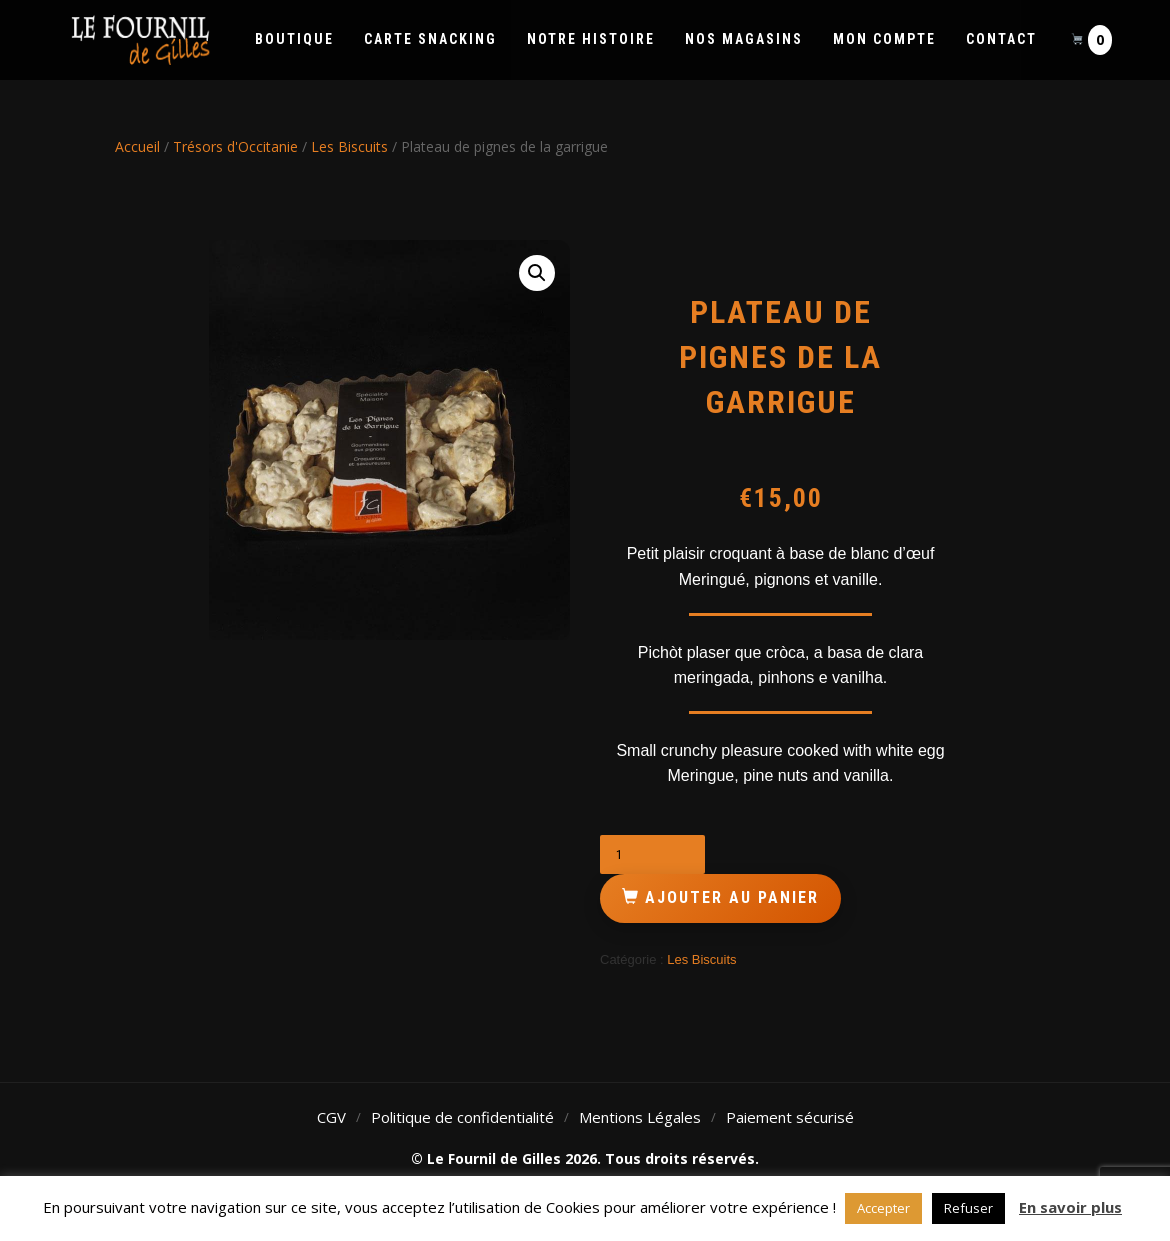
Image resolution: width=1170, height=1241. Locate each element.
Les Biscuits (349, 146)
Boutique (294, 39)
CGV (331, 1117)
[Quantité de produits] (652, 854)
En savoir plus (1070, 1207)
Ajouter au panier (732, 897)
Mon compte (884, 39)
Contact (1001, 39)
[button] (537, 273)
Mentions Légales (640, 1117)
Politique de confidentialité (462, 1117)
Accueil (137, 146)
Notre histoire (591, 39)
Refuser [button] (968, 1208)
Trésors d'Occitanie (235, 146)
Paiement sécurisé (790, 1117)
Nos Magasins (744, 39)
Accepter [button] (883, 1208)
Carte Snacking (430, 39)
